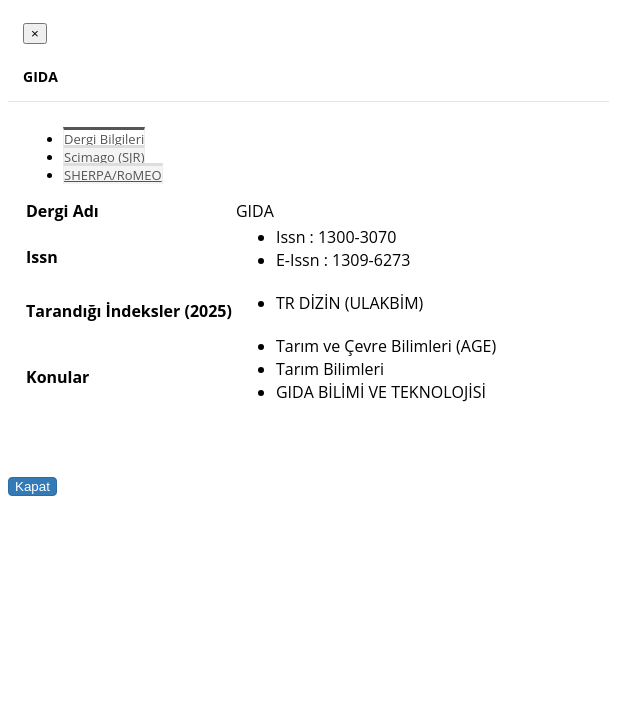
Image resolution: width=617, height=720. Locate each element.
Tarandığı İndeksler (103, 311)
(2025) (207, 311)
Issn (42, 257)
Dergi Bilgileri (104, 139)
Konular (57, 377)
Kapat (32, 486)
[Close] (35, 33)
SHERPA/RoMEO (113, 175)
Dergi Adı (62, 211)
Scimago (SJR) (104, 157)
